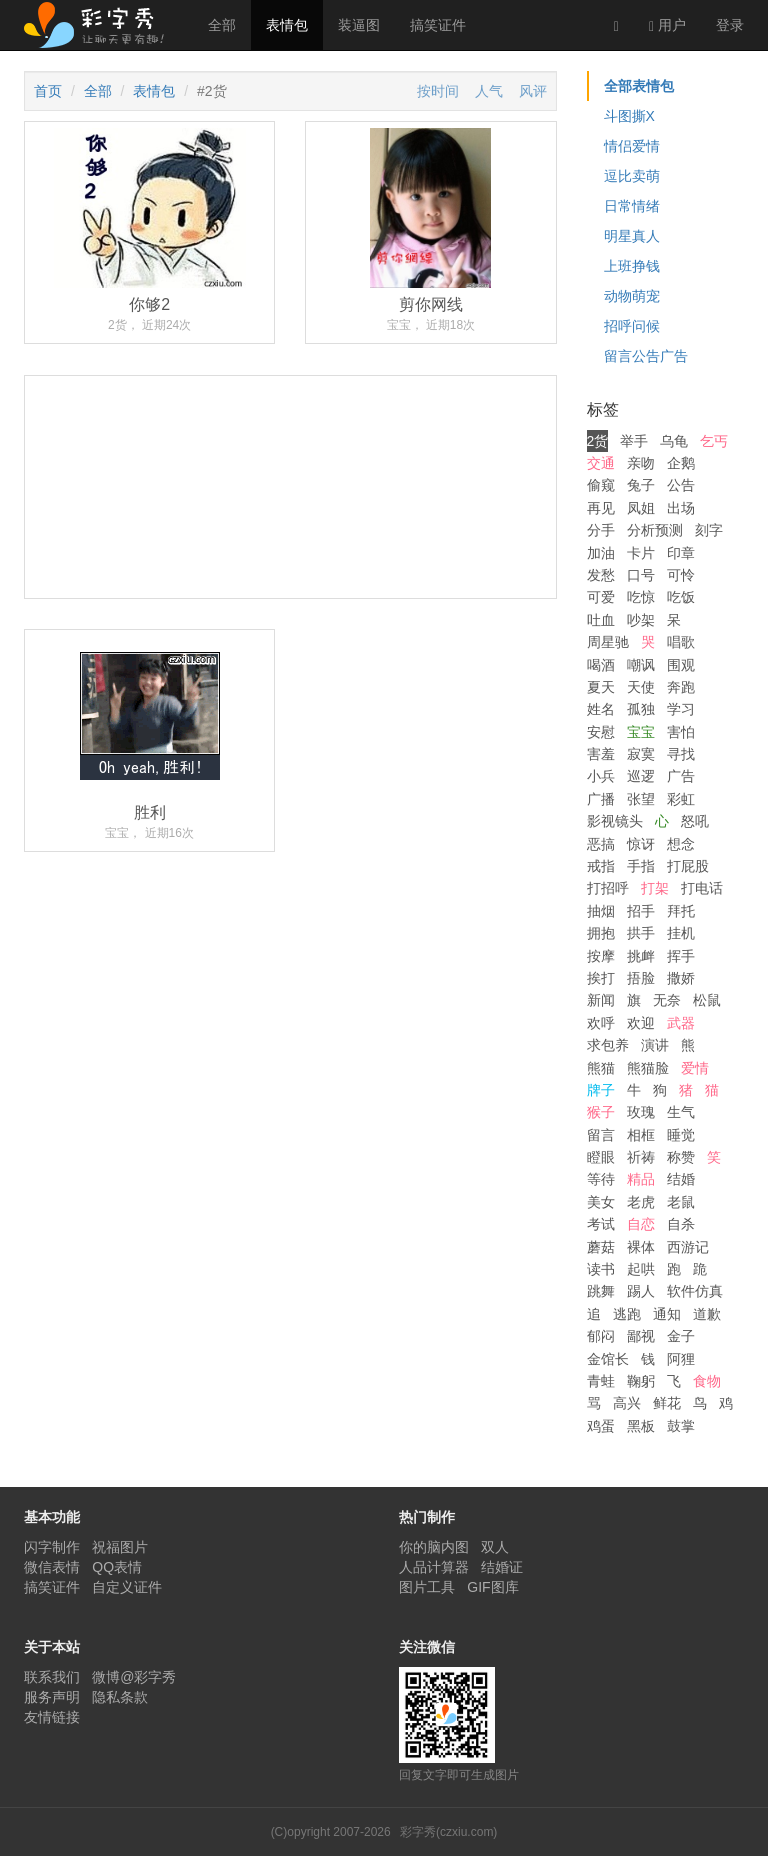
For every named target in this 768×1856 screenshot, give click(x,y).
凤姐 (641, 508)
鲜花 (667, 1403)
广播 (601, 799)
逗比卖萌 (632, 176)
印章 (681, 553)
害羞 (601, 754)
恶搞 (601, 844)
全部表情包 (639, 86)
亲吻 (641, 463)
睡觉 (681, 1135)
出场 (681, 508)
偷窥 (601, 485)
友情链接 (52, 1717)
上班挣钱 (632, 266)
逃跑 (627, 1314)
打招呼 (608, 888)
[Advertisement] (290, 561)
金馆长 (608, 1359)
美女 (601, 1202)
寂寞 (641, 754)
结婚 (681, 1179)
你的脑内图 (434, 1547)
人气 (489, 91)
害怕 (681, 732)
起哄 (641, 1269)
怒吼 (695, 821)
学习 (681, 709)
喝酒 (601, 665)
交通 (601, 463)
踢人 (641, 1291)
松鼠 (707, 1000)
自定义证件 (127, 1587)
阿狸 (681, 1359)
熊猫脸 (648, 1068)
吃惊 (641, 597)
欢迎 (641, 1023)
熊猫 (601, 1068)
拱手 (641, 933)
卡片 (641, 553)
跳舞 (601, 1291)
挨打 (601, 978)
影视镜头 (615, 821)
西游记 (688, 1247)
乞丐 (714, 441)
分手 (601, 530)
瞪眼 (601, 1157)
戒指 (601, 866)
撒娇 (681, 978)
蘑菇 (601, 1247)
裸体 (641, 1247)
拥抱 (601, 933)
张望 (641, 799)
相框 (641, 1135)
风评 (533, 91)
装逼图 (359, 25)
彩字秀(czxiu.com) (448, 1832)
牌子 (601, 1090)
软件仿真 (695, 1291)
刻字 (709, 530)
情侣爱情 (632, 146)
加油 (601, 553)
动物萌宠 (632, 296)
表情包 (287, 25)
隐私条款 (120, 1697)
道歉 (707, 1314)
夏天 (601, 687)
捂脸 (641, 978)
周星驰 (608, 642)
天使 (641, 687)
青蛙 (601, 1381)
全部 (222, 25)
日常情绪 (632, 206)
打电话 (702, 888)
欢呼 (601, 1023)
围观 (681, 665)
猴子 (601, 1112)
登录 (730, 25)
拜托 (681, 911)
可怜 (681, 575)
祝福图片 (120, 1547)
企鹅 (681, 463)
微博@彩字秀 (134, 1677)
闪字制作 (52, 1547)
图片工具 (427, 1587)
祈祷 (641, 1157)
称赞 (681, 1157)
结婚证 (502, 1567)
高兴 (627, 1403)
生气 (681, 1112)
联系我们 (52, 1677)
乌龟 (674, 441)
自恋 (641, 1224)
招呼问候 (632, 326)
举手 (634, 441)
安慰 (601, 732)
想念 (681, 844)
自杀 (681, 1224)
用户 (667, 25)
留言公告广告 (646, 356)
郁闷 (601, 1336)
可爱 (601, 597)
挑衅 (641, 956)
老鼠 (681, 1202)
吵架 (641, 620)
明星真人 (632, 236)
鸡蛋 (601, 1426)
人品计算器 (434, 1567)
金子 (681, 1336)
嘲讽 (641, 665)
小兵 (601, 776)
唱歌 (681, 642)
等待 (601, 1179)
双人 (495, 1547)
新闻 (601, 1000)
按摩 (601, 956)
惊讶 (641, 844)
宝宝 (641, 732)
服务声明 (52, 1697)
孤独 (641, 709)
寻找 (681, 754)
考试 (601, 1224)
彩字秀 (101, 25)
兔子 (641, 485)
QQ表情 (117, 1567)
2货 (598, 441)
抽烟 (601, 911)
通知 (667, 1314)
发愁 (601, 575)
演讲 (655, 1045)
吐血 (601, 620)
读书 (601, 1269)
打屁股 (688, 866)
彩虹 (681, 799)
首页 (48, 91)
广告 (681, 776)
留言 (601, 1135)
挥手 (681, 956)
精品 (641, 1179)
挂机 (681, 933)
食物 (707, 1381)
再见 (601, 508)
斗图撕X (629, 116)
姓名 (601, 709)
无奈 (667, 1000)
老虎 (641, 1202)
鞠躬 (641, 1381)
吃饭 (681, 597)
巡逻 (641, 776)
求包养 (608, 1045)
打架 (655, 888)
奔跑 (681, 687)
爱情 (695, 1068)
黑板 (641, 1426)
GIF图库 (492, 1587)
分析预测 (655, 530)
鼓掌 (681, 1426)
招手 (641, 911)
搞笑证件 (438, 25)
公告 (681, 485)
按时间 (438, 91)
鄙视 (641, 1336)
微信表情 (52, 1567)
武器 (681, 1023)
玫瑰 (641, 1112)
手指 (641, 866)
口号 (641, 575)
